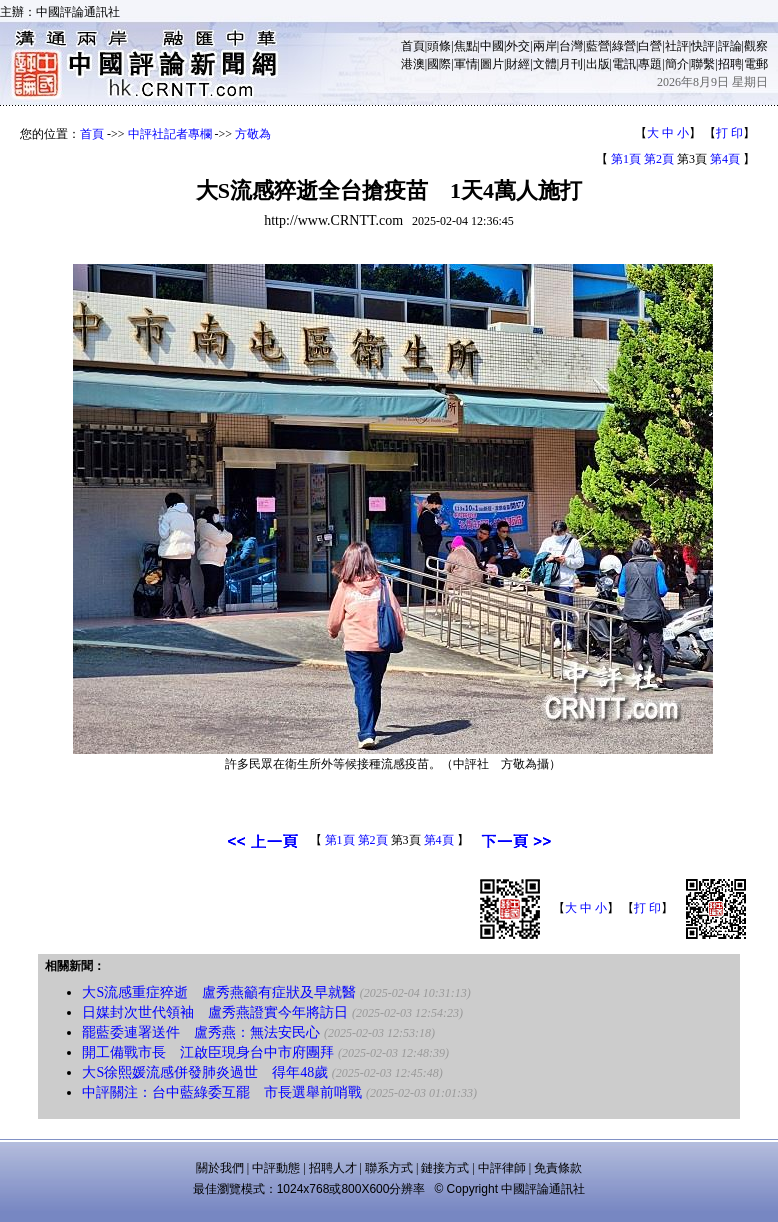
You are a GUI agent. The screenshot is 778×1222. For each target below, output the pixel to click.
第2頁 (659, 159)
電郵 (756, 64)
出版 (598, 64)
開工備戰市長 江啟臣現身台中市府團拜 (208, 1052)
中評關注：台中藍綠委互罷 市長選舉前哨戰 (222, 1092)
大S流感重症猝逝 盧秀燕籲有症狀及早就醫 (219, 992)
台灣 (571, 46)
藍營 (598, 46)
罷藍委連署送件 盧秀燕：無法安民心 (201, 1032)
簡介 (677, 64)
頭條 (439, 46)
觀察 (756, 46)
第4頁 (725, 159)
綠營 (624, 46)
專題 (650, 64)
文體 (545, 64)
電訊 (624, 64)
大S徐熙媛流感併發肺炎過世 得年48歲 (205, 1072)
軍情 (466, 64)
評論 (730, 46)
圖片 (492, 64)
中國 (492, 46)
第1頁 (626, 159)
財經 (518, 64)
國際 (439, 64)
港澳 (413, 64)
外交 (518, 46)
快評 (703, 46)
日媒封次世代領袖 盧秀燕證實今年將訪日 (215, 1012)
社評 (677, 46)
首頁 (413, 46)
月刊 (571, 64)
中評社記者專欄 (170, 134)
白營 (650, 46)
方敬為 (253, 134)
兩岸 (545, 46)
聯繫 (703, 64)
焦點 (466, 46)
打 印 (729, 133)
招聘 (730, 64)
